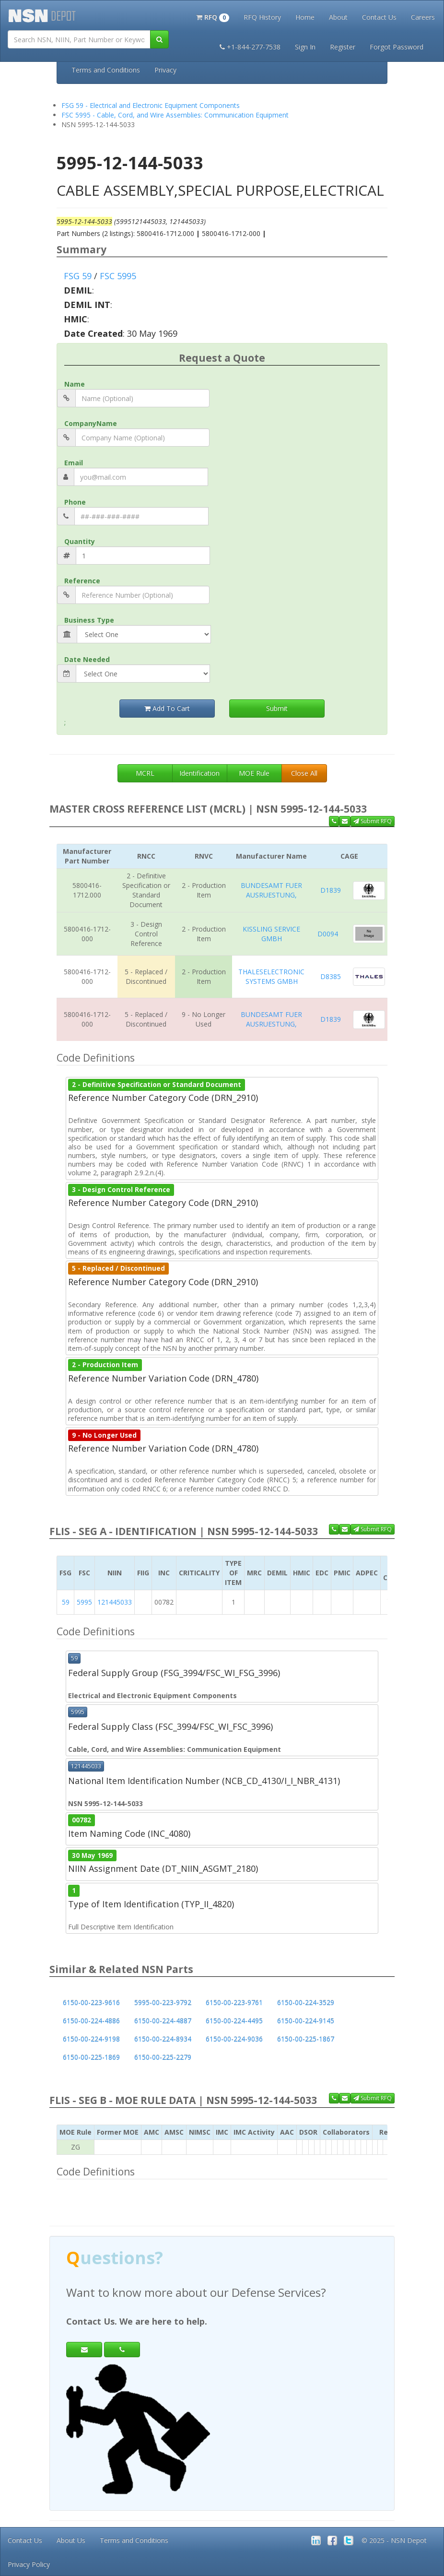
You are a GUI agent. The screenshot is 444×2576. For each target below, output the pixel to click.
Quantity (79, 541)
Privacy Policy (29, 2564)
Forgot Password (396, 46)
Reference (82, 580)
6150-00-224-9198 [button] (91, 2039)
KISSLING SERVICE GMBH (271, 933)
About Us (71, 2540)
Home (305, 17)
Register (342, 46)
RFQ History (262, 17)
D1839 (330, 890)
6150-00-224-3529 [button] (305, 2002)
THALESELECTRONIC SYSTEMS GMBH (271, 976)
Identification (199, 773)
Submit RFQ (372, 821)
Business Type (89, 620)
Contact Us (379, 17)
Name (74, 384)
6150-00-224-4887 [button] (162, 2020)
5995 (84, 1602)
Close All (304, 773)
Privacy (165, 69)
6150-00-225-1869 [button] (91, 2057)
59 (66, 1602)
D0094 (327, 933)
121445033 (114, 1602)
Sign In (305, 46)
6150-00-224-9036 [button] (234, 2039)
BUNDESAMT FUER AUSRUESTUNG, (271, 890)
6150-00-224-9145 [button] (305, 2020)
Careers (423, 17)
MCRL (145, 773)
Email (73, 462)
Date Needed (87, 659)
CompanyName (90, 423)
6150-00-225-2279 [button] (162, 2057)
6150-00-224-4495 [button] (234, 2020)
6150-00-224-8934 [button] (162, 2039)
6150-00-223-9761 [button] (234, 2002)
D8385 (330, 976)
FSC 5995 (118, 276)
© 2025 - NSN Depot (394, 2540)
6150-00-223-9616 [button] (91, 2002)
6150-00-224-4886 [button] (91, 2020)
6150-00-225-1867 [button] (305, 2039)
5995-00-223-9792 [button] (162, 2002)
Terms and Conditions (105, 69)
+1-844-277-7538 (250, 46)
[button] (212, 16)
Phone (75, 502)
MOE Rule (254, 773)
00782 (81, 1820)
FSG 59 (78, 276)
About (338, 17)
